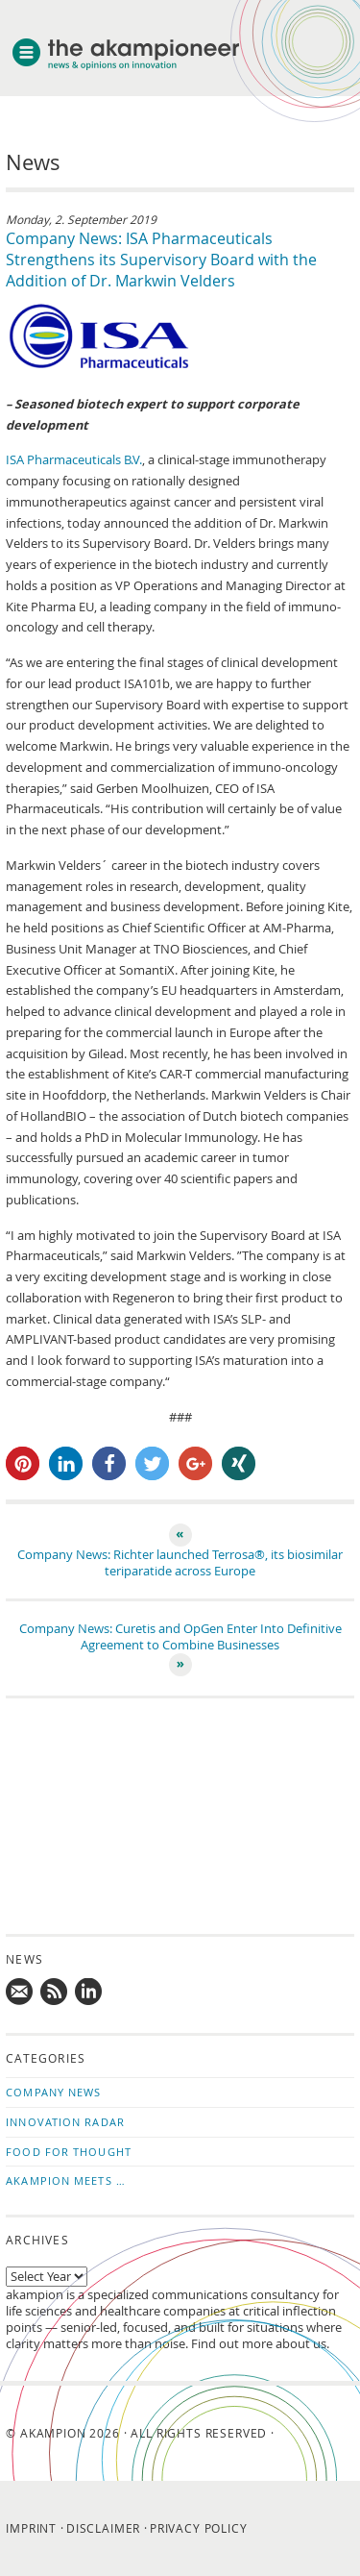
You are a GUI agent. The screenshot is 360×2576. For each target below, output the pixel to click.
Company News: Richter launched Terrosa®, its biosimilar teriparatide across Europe (180, 1563)
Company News (53, 2092)
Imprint (31, 2528)
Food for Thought (69, 2151)
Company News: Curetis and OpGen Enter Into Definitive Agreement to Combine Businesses (180, 1637)
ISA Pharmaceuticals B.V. (74, 460)
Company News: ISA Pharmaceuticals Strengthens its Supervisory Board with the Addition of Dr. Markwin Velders (161, 259)
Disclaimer (103, 2528)
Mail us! (20, 1992)
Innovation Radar (65, 2122)
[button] (22, 1463)
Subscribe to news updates (54, 1992)
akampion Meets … (66, 2180)
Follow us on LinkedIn (89, 1992)
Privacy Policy (199, 2528)
